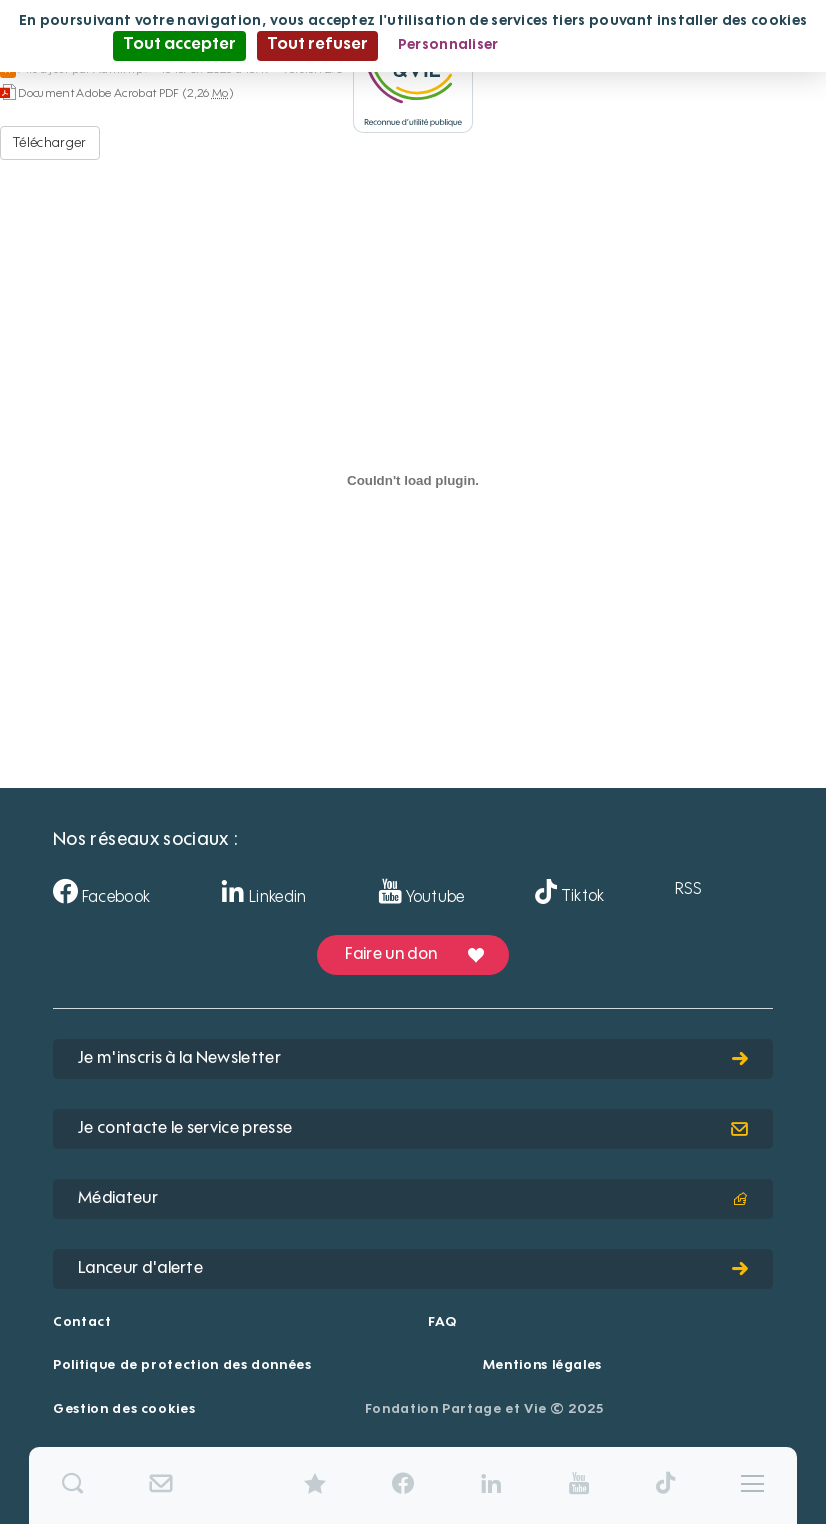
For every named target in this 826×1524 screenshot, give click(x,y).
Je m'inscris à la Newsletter (413, 1059)
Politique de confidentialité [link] (616, 45)
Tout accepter (179, 45)
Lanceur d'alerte (413, 1269)
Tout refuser (317, 45)
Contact (82, 1322)
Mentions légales (542, 1365)
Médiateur (413, 1199)
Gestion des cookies (124, 1409)
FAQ (442, 1322)
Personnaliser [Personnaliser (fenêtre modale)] (448, 45)
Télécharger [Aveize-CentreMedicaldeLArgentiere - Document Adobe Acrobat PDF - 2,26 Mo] (50, 143)
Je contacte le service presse (413, 1129)
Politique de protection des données (182, 1365)
